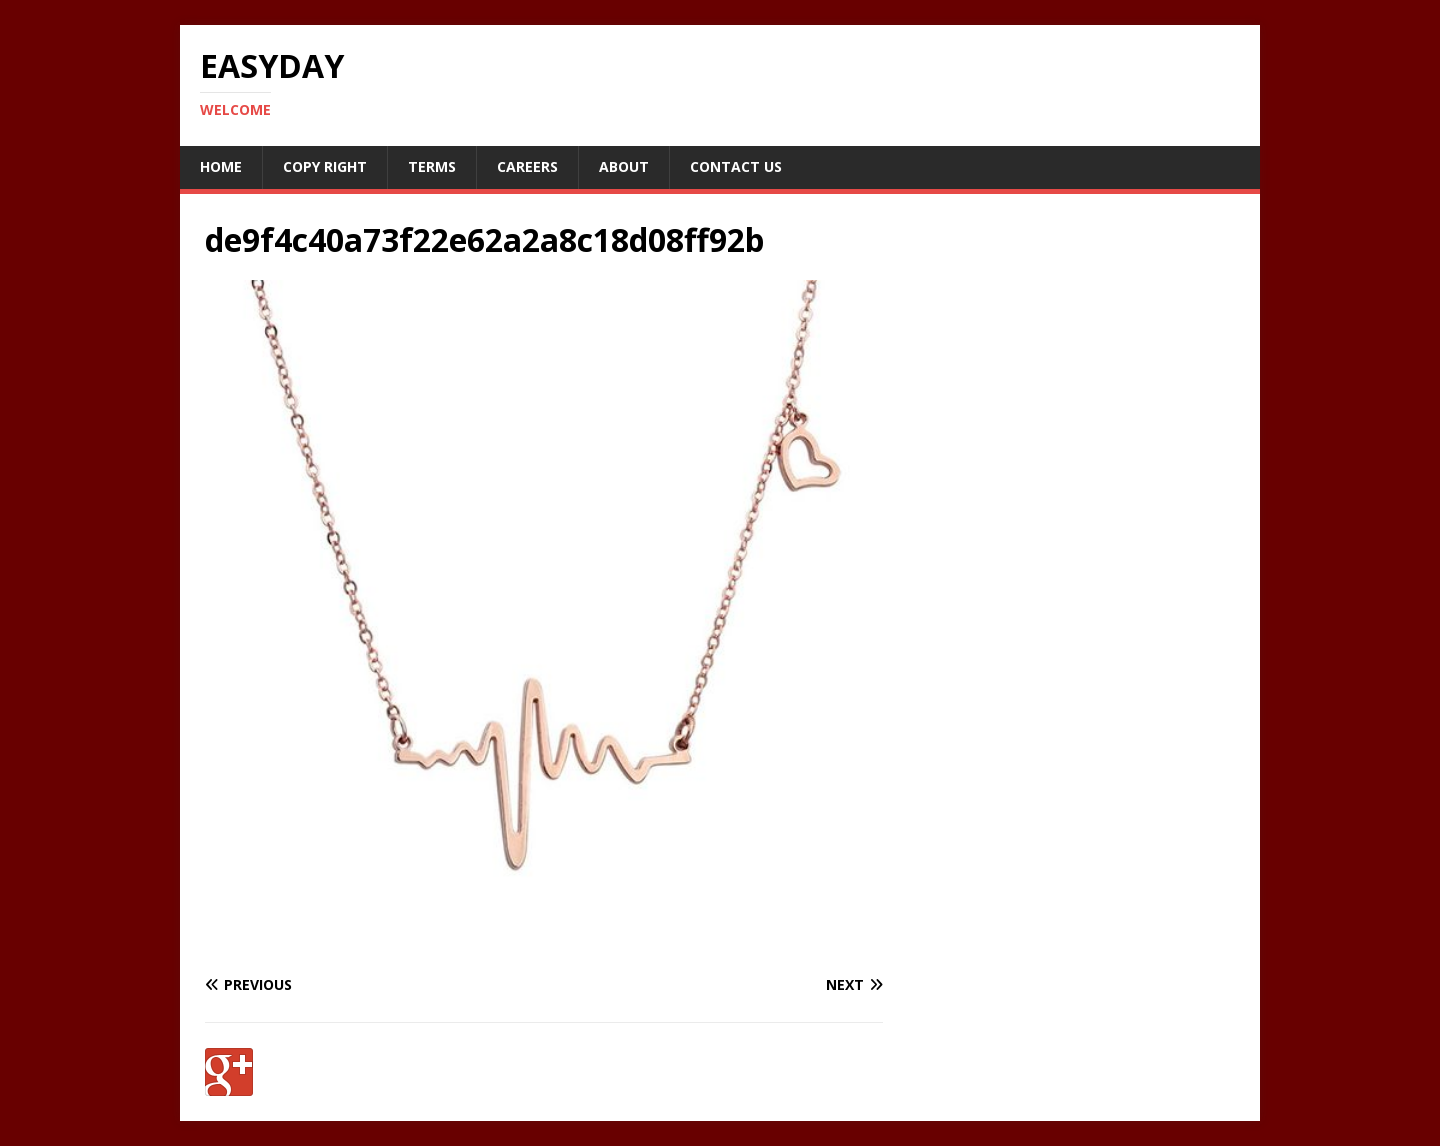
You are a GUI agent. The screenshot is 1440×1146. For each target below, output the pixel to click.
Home (221, 166)
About (624, 166)
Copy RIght (325, 166)
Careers (527, 166)
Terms (432, 166)
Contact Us (736, 166)
